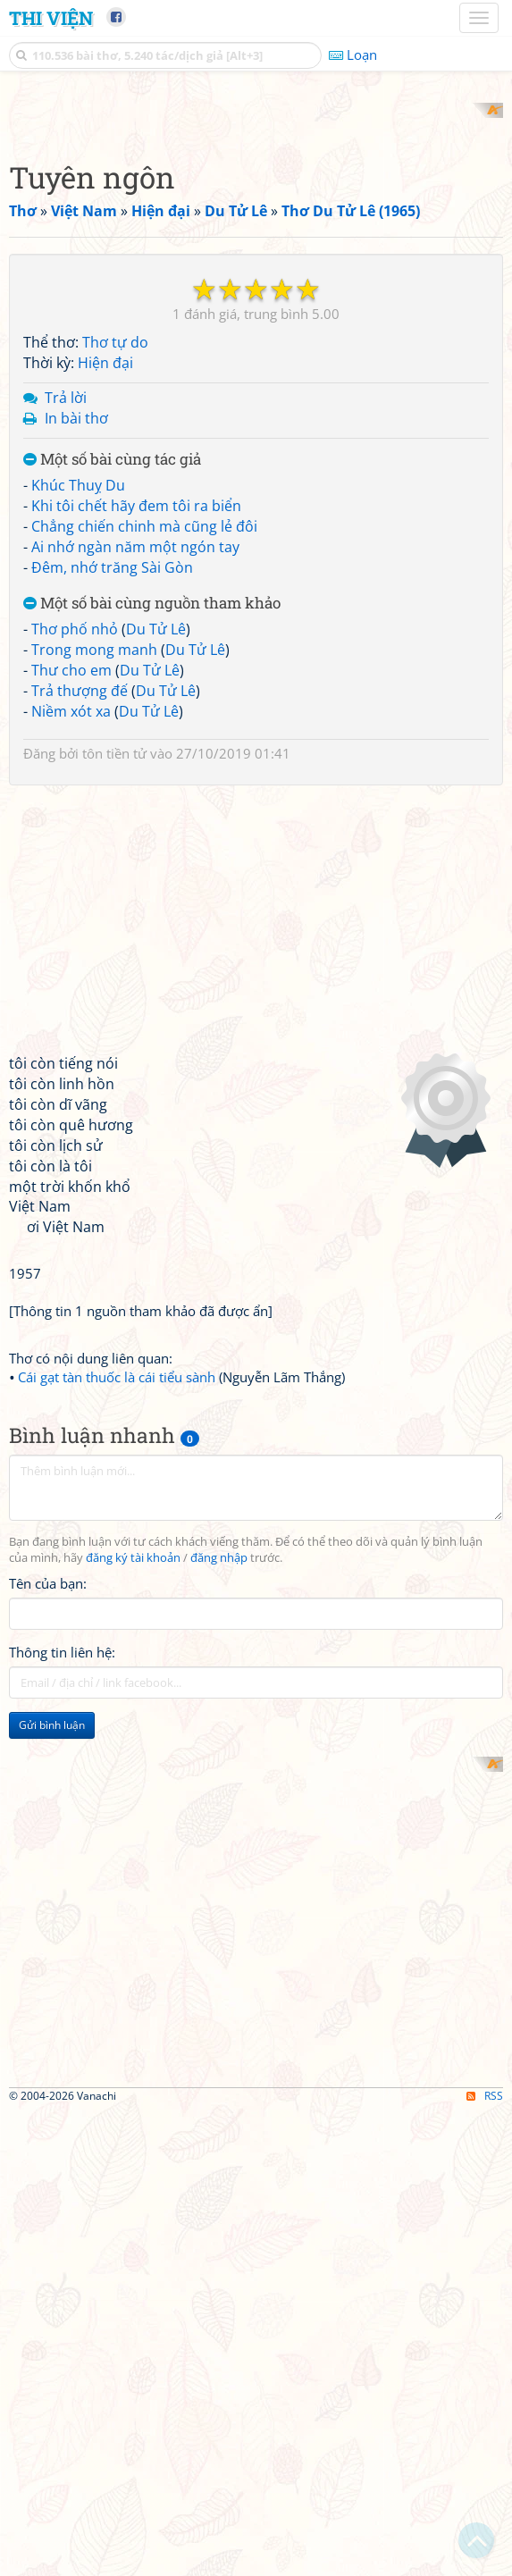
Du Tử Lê (156, 863)
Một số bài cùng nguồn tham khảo (152, 836)
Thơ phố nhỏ (74, 863)
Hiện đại (105, 597)
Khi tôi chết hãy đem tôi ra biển (136, 740)
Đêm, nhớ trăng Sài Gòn (112, 800)
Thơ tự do (115, 576)
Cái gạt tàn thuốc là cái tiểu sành (116, 1610)
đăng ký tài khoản (133, 1791)
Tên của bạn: (48, 1816)
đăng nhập (219, 1791)
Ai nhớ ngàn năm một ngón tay (135, 780)
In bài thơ (76, 651)
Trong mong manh (94, 884)
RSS (484, 2560)
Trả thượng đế (79, 924)
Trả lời (66, 631)
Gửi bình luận (52, 1958)
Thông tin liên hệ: (62, 1885)
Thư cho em (71, 903)
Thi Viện (51, 17)
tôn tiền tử (114, 987)
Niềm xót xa (71, 944)
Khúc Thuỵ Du (78, 719)
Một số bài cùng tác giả (112, 692)
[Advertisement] (256, 228)
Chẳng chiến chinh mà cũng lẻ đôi (144, 759)
